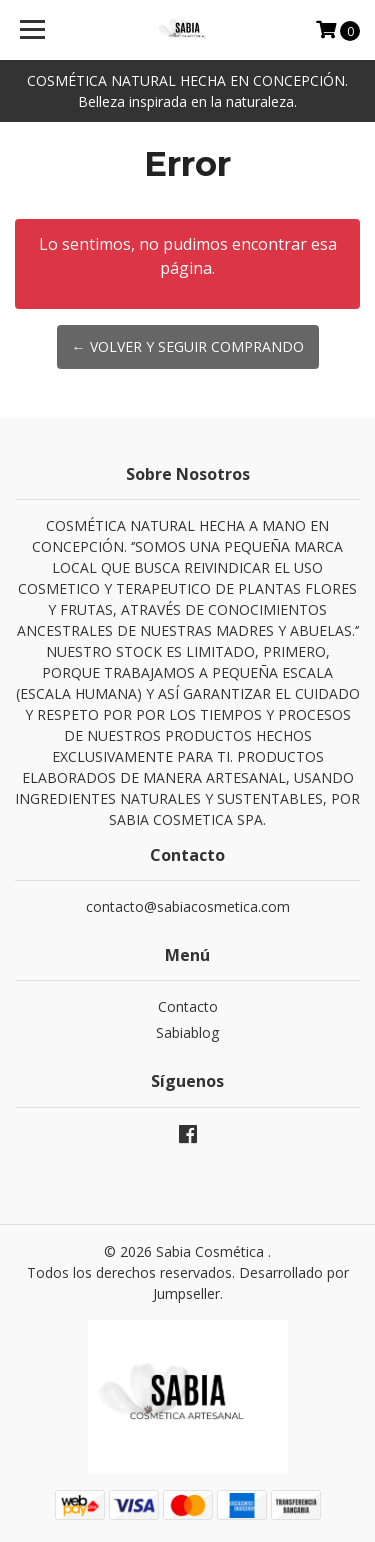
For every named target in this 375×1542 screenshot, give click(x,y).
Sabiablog (187, 1032)
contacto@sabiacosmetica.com (188, 906)
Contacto (188, 1006)
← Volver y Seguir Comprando (188, 346)
